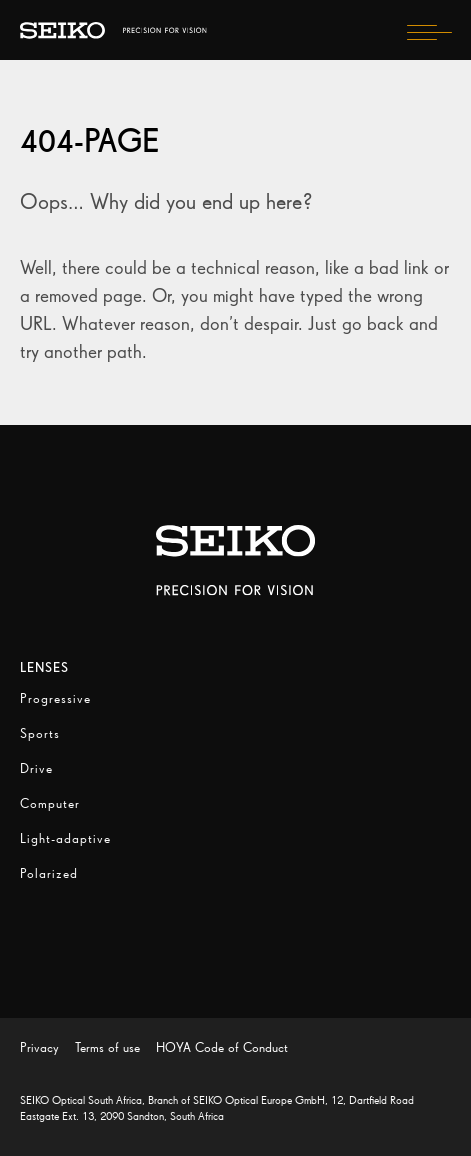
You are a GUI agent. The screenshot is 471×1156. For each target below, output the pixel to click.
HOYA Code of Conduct (222, 1047)
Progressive (55, 698)
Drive (36, 768)
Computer (50, 803)
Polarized (49, 873)
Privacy (39, 1047)
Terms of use (107, 1047)
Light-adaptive (65, 838)
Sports (40, 733)
